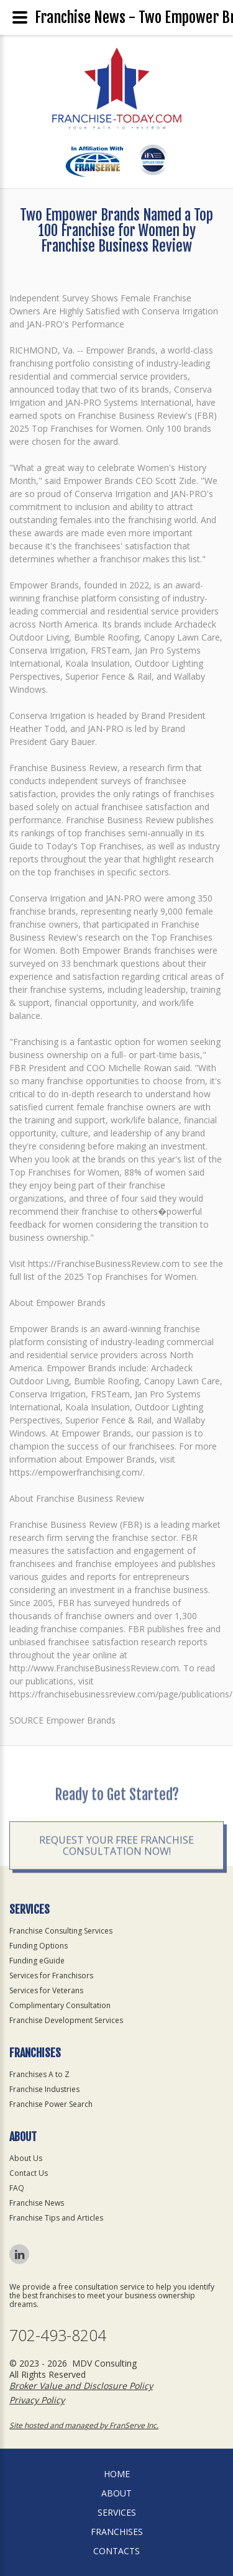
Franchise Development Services (66, 2020)
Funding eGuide (37, 1960)
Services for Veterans (46, 1990)
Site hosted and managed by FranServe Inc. (83, 2425)
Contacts (116, 2551)
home (117, 2474)
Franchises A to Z (39, 2074)
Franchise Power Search (51, 2104)
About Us (25, 2158)
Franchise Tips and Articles (56, 2218)
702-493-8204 (57, 2335)
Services (117, 2512)
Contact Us (28, 2173)
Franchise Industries (44, 2089)
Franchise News (36, 2203)
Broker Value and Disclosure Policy (81, 2385)
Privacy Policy (37, 2400)
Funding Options (38, 1945)
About (116, 2493)
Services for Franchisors (51, 1975)
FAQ (16, 2188)
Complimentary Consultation (60, 2005)
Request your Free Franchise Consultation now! (116, 1884)
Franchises (117, 2531)
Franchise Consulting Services (60, 1930)
